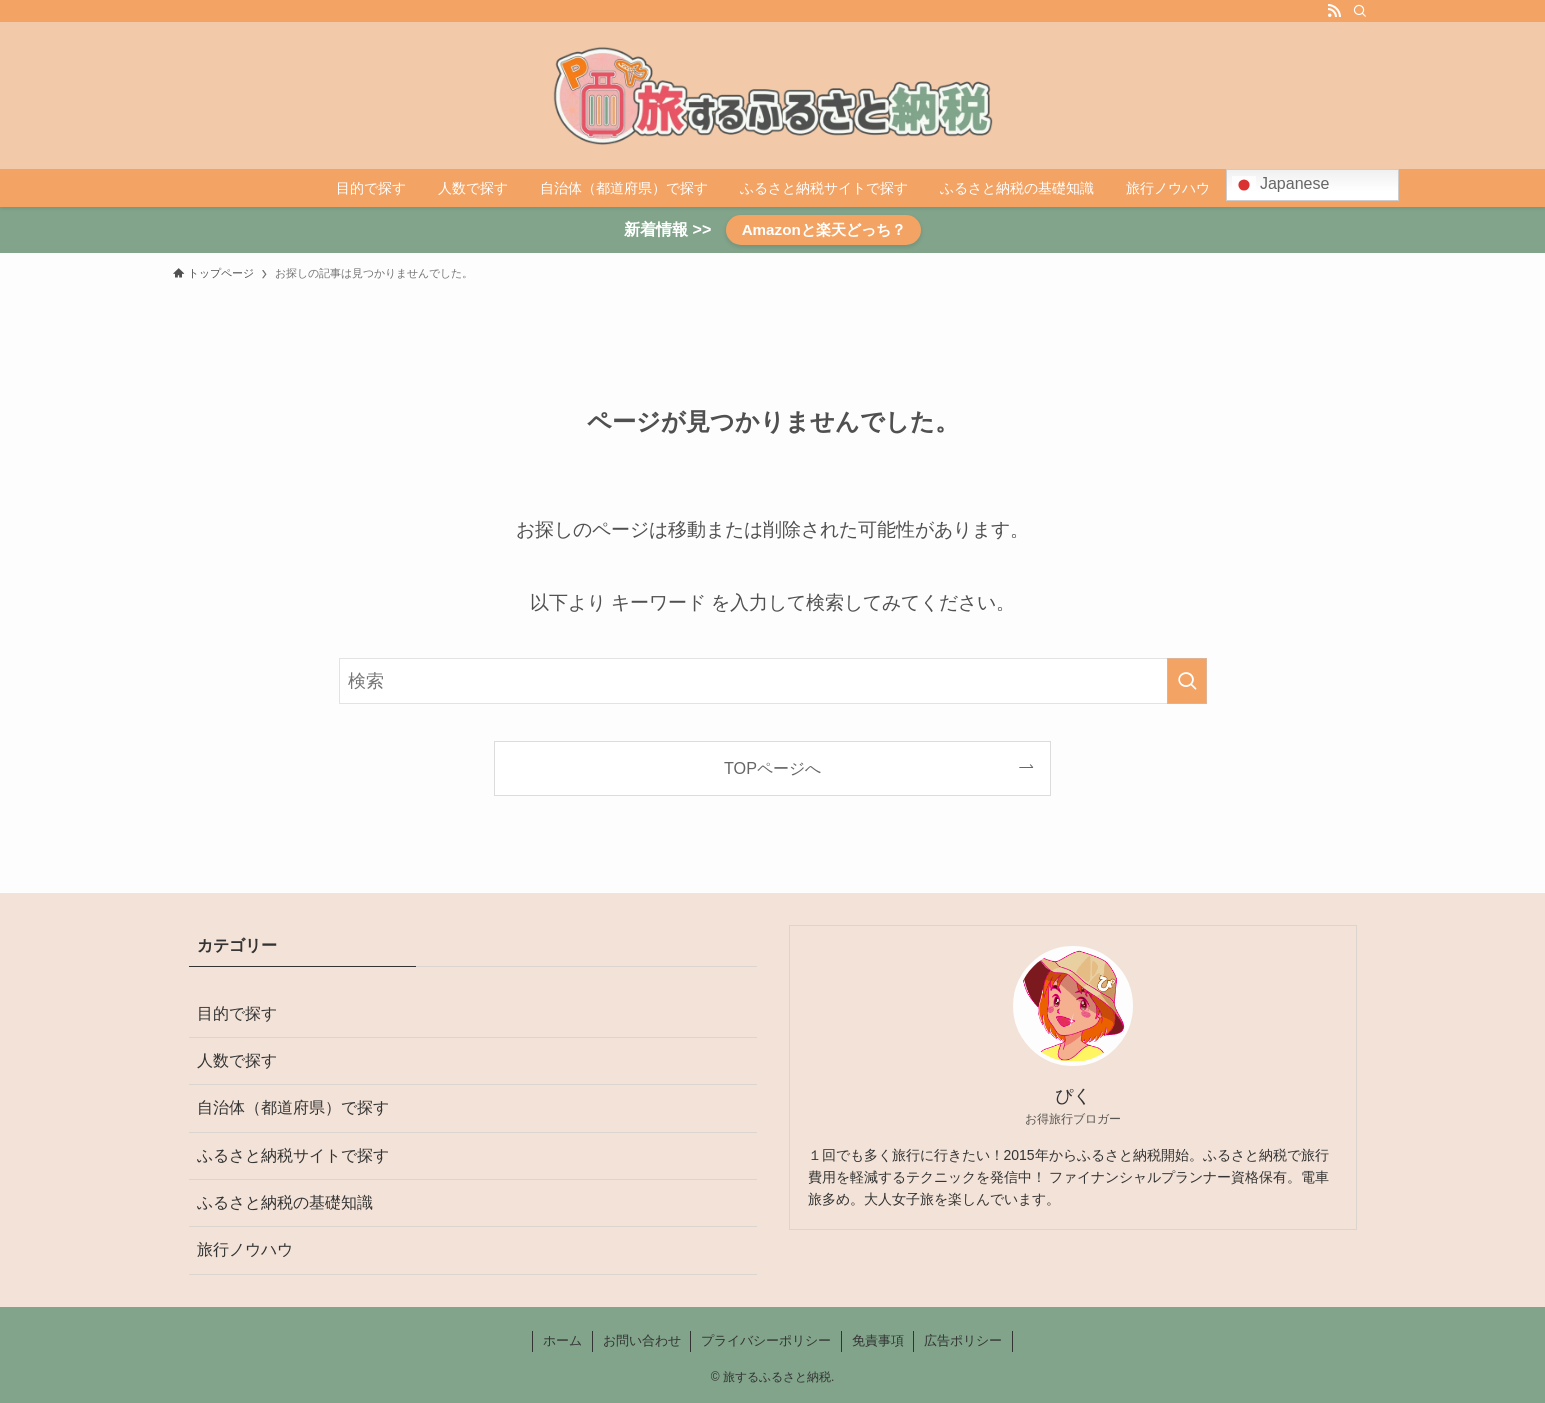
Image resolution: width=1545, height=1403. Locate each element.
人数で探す (237, 1060)
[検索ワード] (773, 681)
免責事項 (878, 1340)
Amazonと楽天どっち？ (824, 229)
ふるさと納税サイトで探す (293, 1155)
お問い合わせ (642, 1340)
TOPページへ (772, 768)
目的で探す (237, 1013)
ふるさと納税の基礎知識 (285, 1202)
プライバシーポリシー (766, 1340)
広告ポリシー (963, 1340)
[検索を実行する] (1187, 681)
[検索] (1360, 11)
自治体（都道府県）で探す (293, 1107)
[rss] (1334, 11)
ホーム (562, 1340)
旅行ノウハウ (245, 1249)
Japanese (1281, 185)
